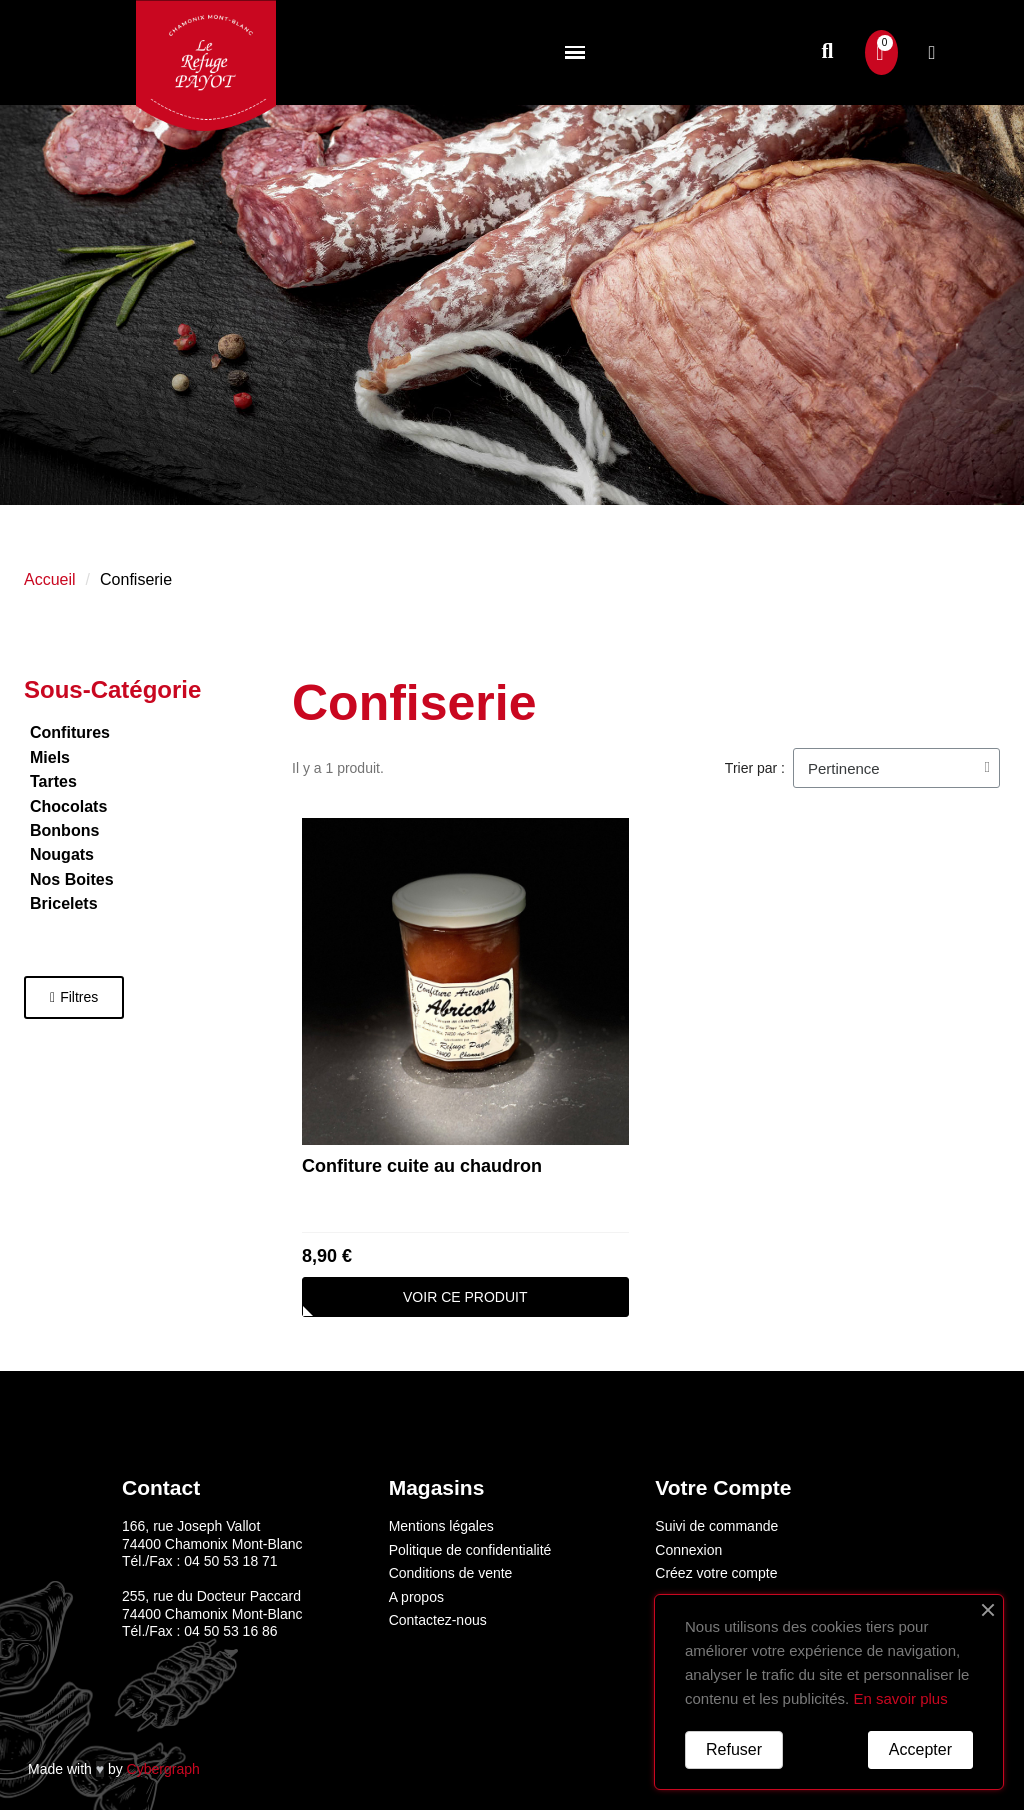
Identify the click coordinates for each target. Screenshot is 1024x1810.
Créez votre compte (716, 1573)
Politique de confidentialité (470, 1550)
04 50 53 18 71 (230, 1561)
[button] (827, 52)
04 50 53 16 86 (230, 1631)
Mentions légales (441, 1526)
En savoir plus (900, 1698)
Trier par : (755, 768)
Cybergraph (163, 1769)
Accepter (920, 1749)
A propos (416, 1597)
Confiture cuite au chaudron (422, 1166)
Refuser (734, 1749)
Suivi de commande (716, 1526)
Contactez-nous (438, 1620)
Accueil (50, 579)
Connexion (688, 1550)
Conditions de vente (451, 1573)
